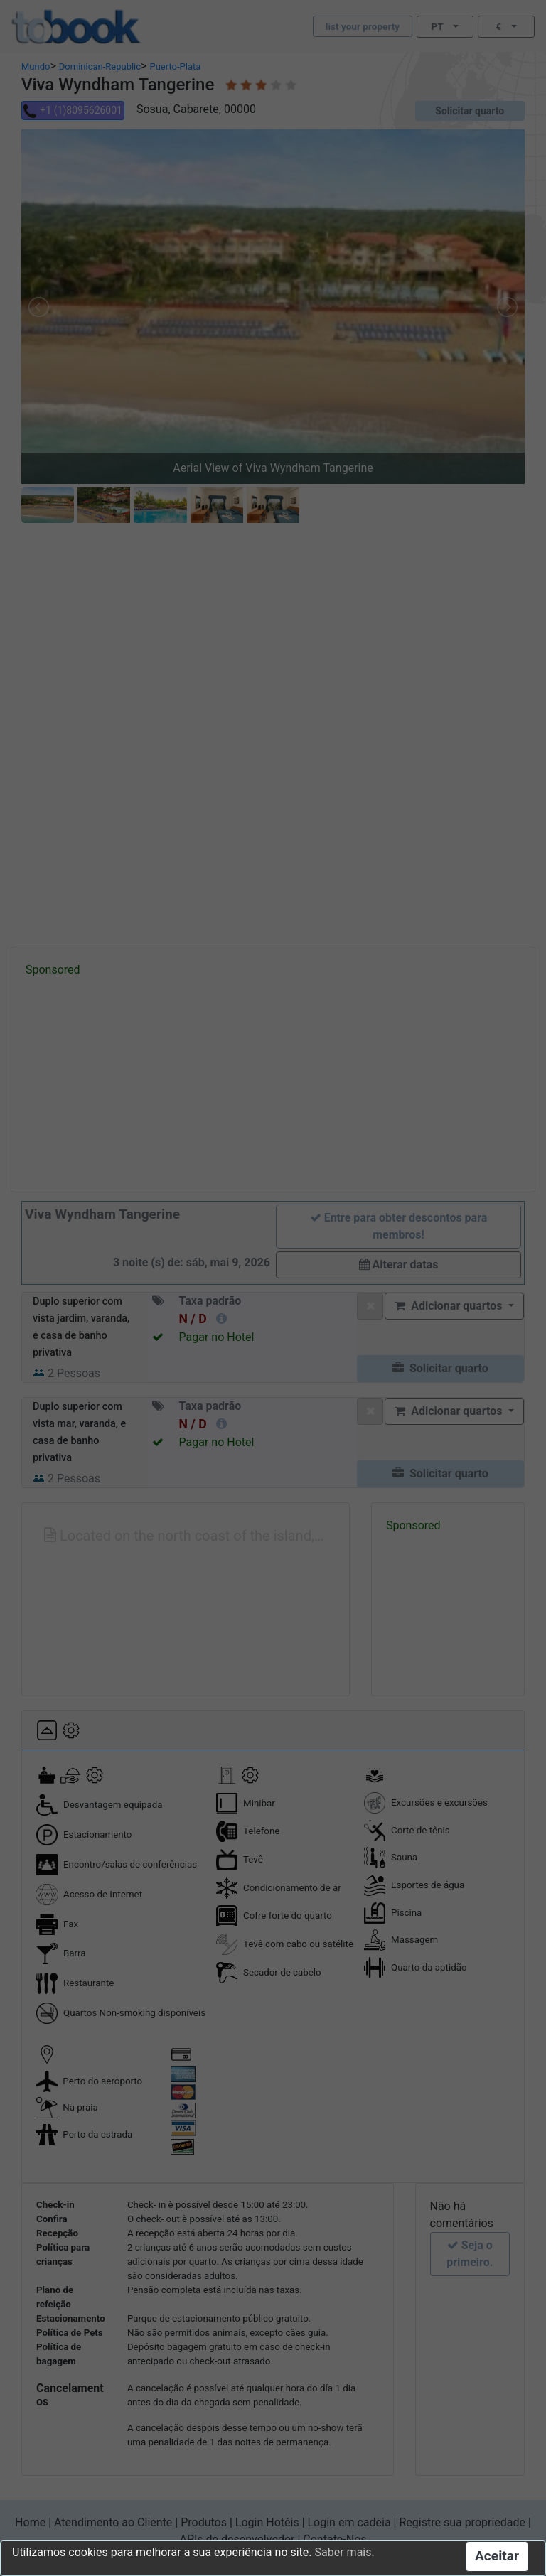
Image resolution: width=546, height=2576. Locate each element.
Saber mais (343, 2552)
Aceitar (497, 2556)
